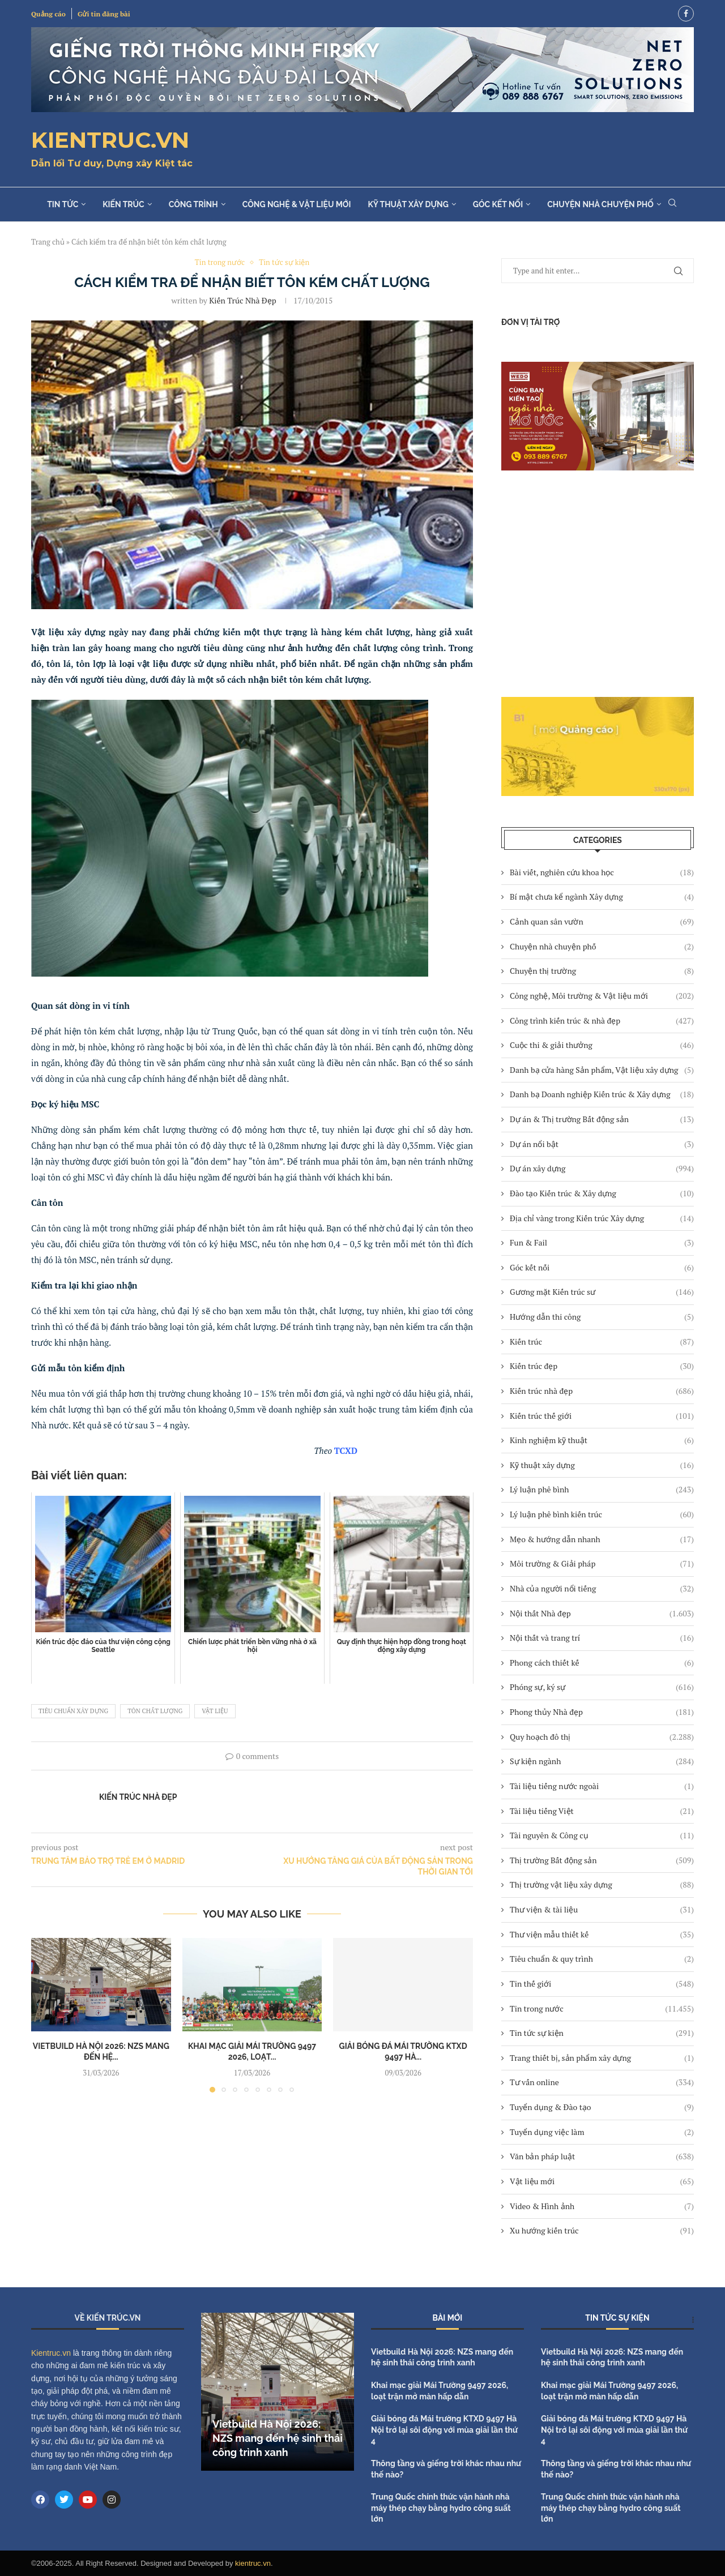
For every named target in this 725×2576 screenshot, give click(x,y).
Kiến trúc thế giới (602, 1416)
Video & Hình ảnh (602, 2206)
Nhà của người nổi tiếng (602, 1588)
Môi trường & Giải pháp (602, 1563)
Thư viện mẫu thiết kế (602, 1934)
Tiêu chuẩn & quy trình (602, 1959)
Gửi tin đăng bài (104, 14)
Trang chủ (48, 242)
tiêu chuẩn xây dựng (73, 1711)
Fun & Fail (602, 1242)
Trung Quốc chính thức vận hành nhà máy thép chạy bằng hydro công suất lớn (441, 2507)
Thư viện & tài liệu (602, 1909)
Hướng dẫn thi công (602, 1317)
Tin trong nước (602, 2008)
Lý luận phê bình (602, 1489)
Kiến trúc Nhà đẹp (242, 300)
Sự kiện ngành (602, 1761)
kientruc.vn (253, 2563)
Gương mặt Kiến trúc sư (602, 1292)
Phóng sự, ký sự (602, 1687)
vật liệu (215, 1711)
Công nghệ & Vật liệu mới (296, 204)
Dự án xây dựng (602, 1168)
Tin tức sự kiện (602, 2033)
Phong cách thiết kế (602, 1662)
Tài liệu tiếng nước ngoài (602, 1786)
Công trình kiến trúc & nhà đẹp (602, 1020)
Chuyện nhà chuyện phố (600, 204)
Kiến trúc (123, 204)
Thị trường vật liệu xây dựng (602, 1884)
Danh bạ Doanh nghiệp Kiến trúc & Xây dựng (602, 1094)
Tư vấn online (602, 2082)
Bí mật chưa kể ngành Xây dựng (602, 896)
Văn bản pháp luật (602, 2156)
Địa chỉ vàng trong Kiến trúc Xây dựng (602, 1218)
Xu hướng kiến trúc (602, 2230)
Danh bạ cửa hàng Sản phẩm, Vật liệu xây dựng (602, 1070)
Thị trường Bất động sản (602, 1860)
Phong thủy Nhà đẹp (602, 1712)
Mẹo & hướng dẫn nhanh (602, 1539)
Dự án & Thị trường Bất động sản (602, 1119)
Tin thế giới (602, 1983)
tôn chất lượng (154, 1711)
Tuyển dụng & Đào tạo (602, 2107)
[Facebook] (686, 14)
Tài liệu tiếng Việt (602, 1811)
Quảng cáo (48, 14)
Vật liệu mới (602, 2181)
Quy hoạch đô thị (602, 1737)
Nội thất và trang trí (602, 1638)
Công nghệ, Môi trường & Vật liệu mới (602, 996)
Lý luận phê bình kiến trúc (602, 1514)
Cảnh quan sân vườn (602, 921)
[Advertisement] (597, 583)
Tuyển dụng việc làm (602, 2132)
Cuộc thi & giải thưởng (602, 1045)
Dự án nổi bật (602, 1144)
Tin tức (62, 204)
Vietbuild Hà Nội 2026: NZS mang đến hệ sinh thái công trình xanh (277, 2438)
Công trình (193, 204)
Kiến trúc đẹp (602, 1366)
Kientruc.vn (51, 2352)
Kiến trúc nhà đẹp (602, 1391)
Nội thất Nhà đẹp (602, 1613)
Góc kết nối (498, 204)
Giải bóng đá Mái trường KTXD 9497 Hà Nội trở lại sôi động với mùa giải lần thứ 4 (444, 2429)
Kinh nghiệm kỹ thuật (602, 1440)
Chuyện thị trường (602, 971)
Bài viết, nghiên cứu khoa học (602, 872)
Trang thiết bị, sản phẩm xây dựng (602, 2058)
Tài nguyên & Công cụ (602, 1835)
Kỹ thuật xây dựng (408, 204)
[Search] (672, 204)
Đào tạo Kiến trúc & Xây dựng (602, 1193)
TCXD (345, 1450)
